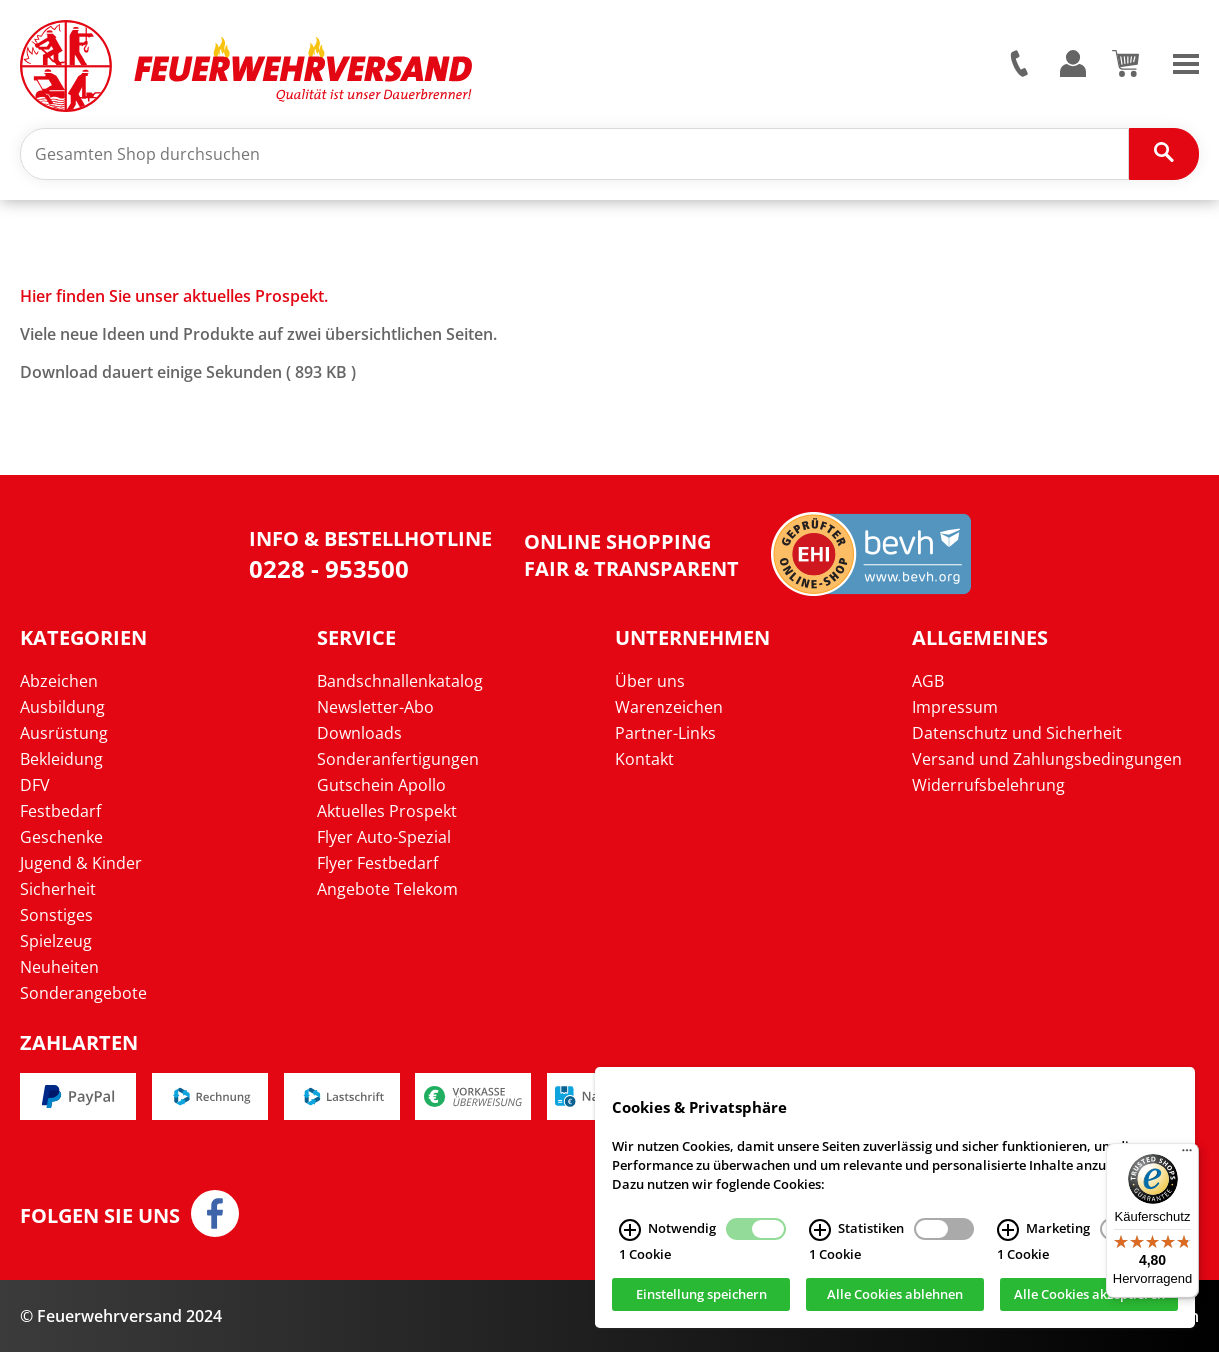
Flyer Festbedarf (377, 863)
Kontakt (644, 759)
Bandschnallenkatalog (400, 681)
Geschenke (61, 837)
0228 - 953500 (329, 568)
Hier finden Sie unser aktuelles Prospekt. (174, 296)
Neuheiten (59, 967)
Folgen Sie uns (100, 1216)
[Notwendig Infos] (630, 1241)
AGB (928, 681)
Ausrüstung (64, 733)
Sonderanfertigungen (398, 759)
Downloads (359, 733)
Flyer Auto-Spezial (384, 837)
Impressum (955, 707)
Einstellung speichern (701, 1306)
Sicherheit (58, 889)
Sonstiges (56, 915)
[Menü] (1187, 1155)
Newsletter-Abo (375, 707)
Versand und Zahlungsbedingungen (1047, 759)
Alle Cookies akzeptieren (1089, 1306)
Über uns (650, 681)
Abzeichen (59, 681)
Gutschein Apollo (381, 785)
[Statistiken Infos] (820, 1241)
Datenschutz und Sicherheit (1017, 733)
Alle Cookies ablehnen (895, 1306)
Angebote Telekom (387, 889)
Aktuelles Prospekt (387, 811)
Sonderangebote (83, 993)
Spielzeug (56, 941)
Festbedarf (60, 811)
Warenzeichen (669, 707)
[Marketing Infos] (1008, 1241)
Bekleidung (61, 759)
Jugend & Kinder (81, 863)
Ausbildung (62, 707)
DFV (35, 785)
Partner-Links (665, 733)
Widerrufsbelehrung (988, 785)
